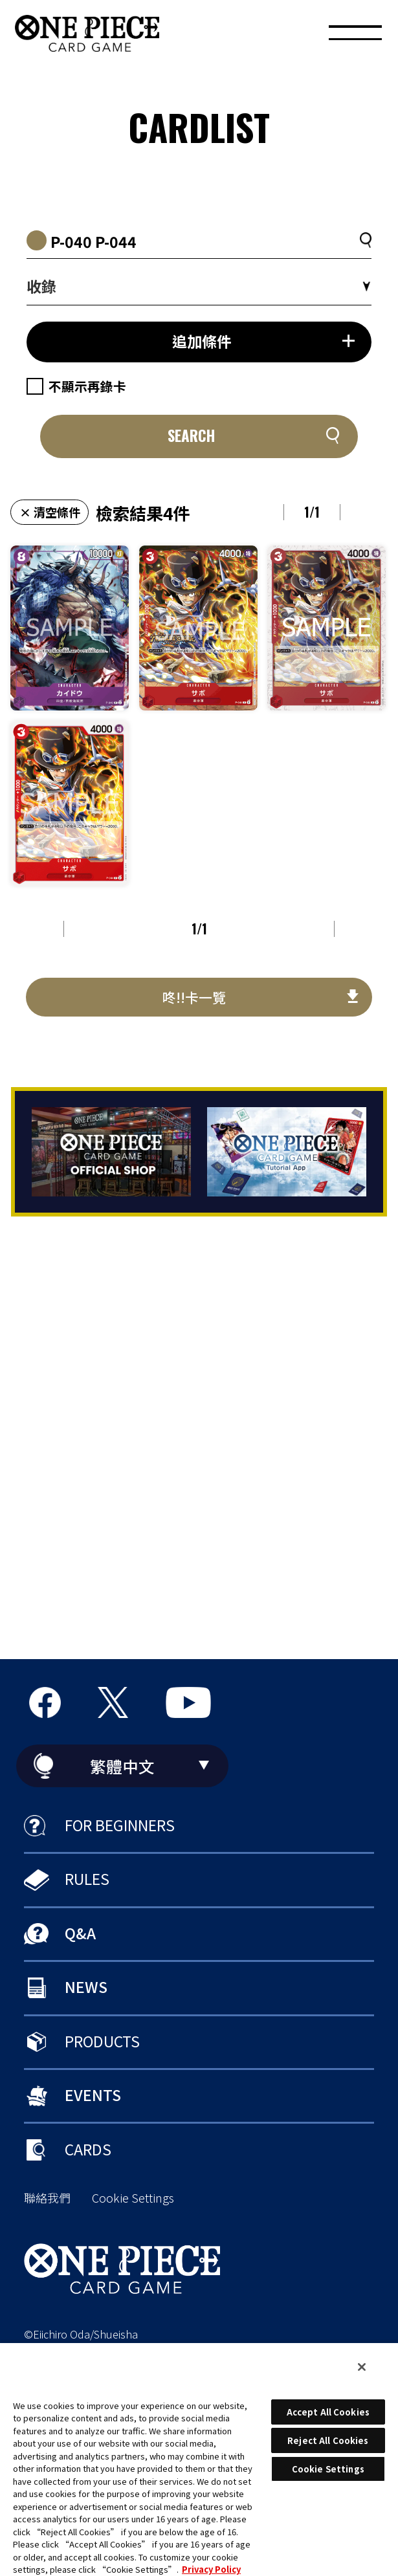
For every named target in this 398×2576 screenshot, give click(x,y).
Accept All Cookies (328, 2412)
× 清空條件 (49, 511)
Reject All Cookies (327, 2440)
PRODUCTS (102, 2041)
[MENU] (355, 36)
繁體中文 (122, 1766)
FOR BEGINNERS (120, 1825)
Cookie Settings (133, 2198)
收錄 (41, 286)
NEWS (86, 1987)
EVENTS (93, 2095)
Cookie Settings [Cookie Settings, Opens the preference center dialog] (328, 2469)
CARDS (88, 2149)
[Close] (362, 2367)
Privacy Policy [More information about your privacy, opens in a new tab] (211, 2569)
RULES (87, 1878)
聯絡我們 (47, 2198)
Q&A (80, 1933)
